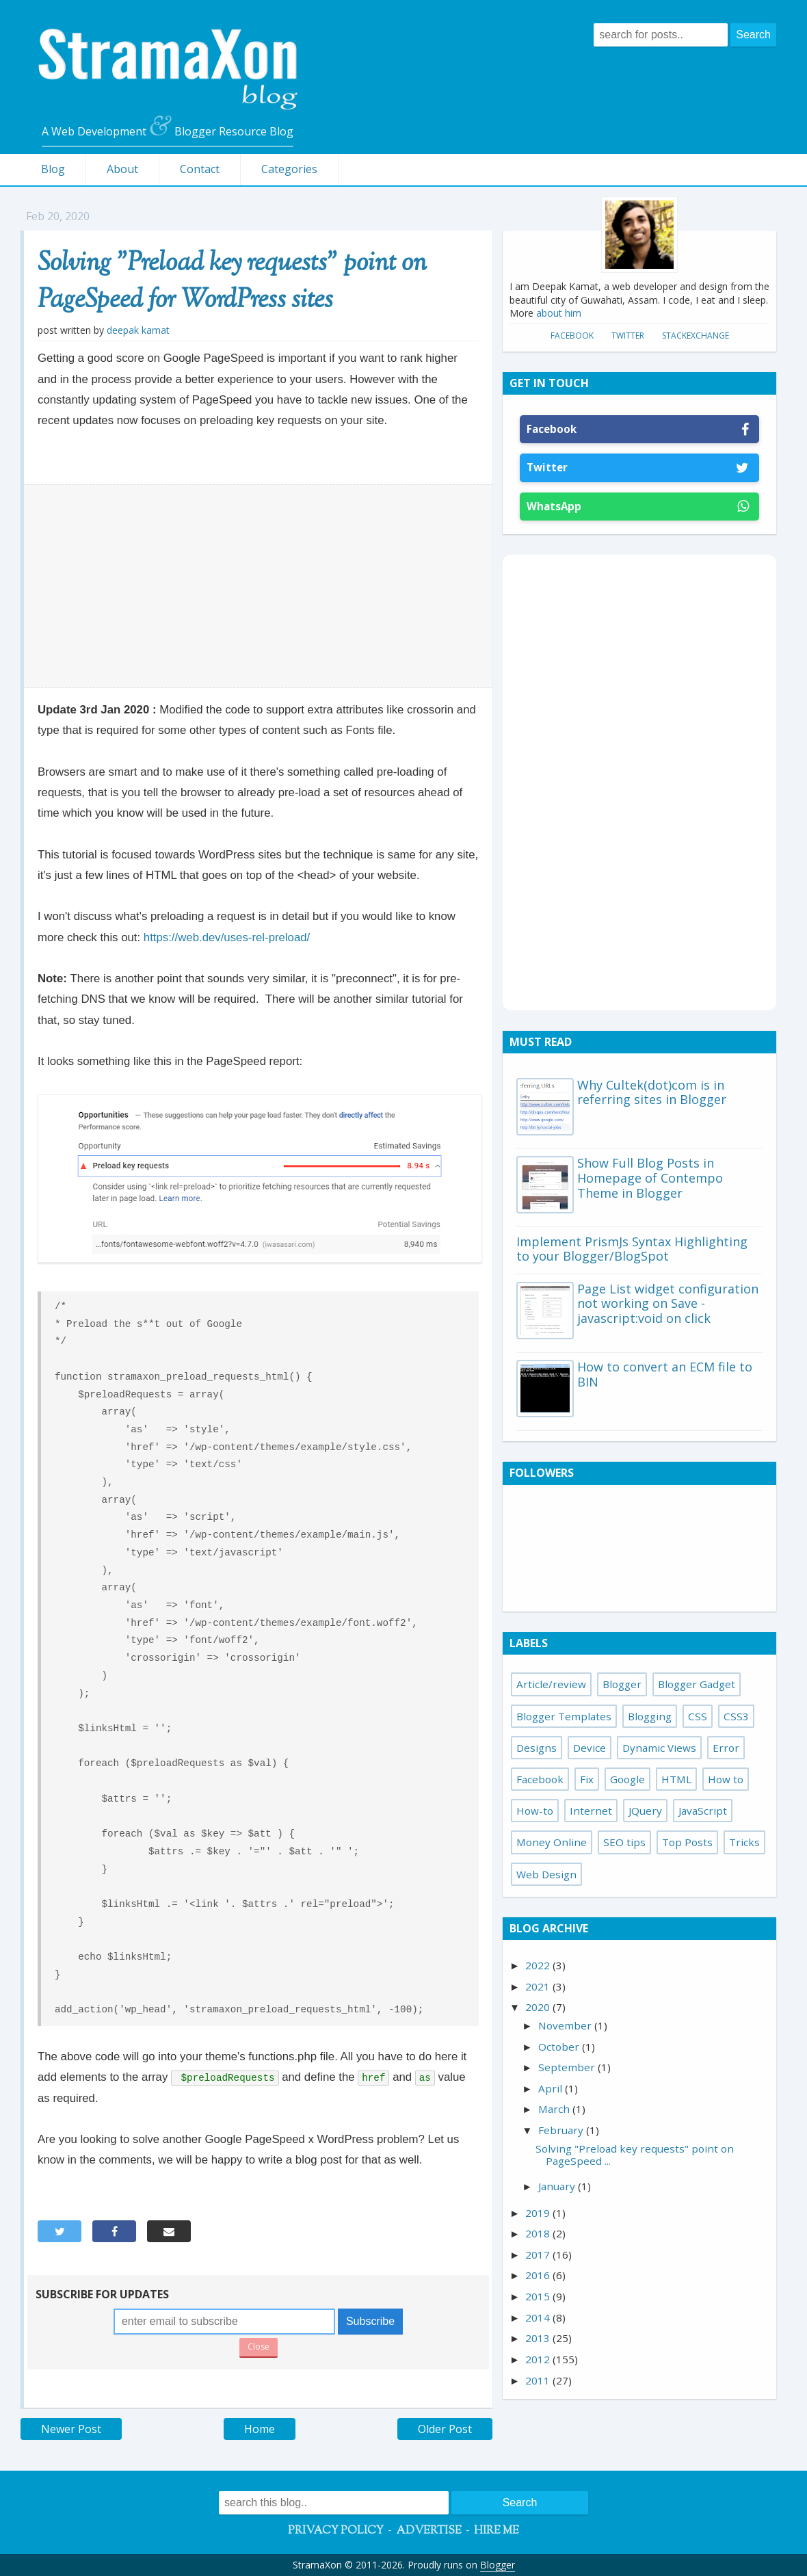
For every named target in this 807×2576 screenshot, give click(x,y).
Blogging (650, 1716)
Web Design (546, 1874)
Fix (587, 1779)
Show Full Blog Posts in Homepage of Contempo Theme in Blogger (650, 1177)
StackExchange (695, 335)
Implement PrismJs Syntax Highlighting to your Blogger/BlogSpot (632, 1249)
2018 (539, 2233)
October (560, 2046)
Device (589, 1747)
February (562, 2130)
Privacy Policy (336, 2531)
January (558, 2186)
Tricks (744, 1842)
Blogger (622, 1684)
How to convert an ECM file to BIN (664, 1374)
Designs (536, 1747)
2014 (539, 2317)
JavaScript (702, 1810)
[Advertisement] (258, 586)
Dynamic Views (659, 1747)
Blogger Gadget (696, 1684)
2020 (539, 2007)
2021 (539, 1986)
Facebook (572, 335)
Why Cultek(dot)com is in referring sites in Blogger (651, 1092)
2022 (539, 1965)
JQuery (645, 1810)
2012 (539, 2359)
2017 (539, 2254)
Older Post (445, 2428)
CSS (697, 1716)
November (566, 2025)
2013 (539, 2338)
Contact (200, 168)
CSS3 (736, 1716)
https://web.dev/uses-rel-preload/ (227, 937)
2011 (539, 2380)
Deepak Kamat (138, 330)
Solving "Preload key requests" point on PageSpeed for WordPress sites (232, 282)
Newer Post (71, 2428)
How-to (534, 1810)
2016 (539, 2275)
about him (558, 312)
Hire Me (496, 2531)
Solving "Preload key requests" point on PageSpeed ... (634, 2155)
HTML (676, 1779)
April (551, 2088)
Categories (289, 168)
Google (627, 1779)
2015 (539, 2296)
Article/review (551, 1684)
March (555, 2109)
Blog (53, 168)
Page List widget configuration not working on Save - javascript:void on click (667, 1303)
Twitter (627, 335)
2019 (539, 2213)
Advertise (429, 2531)
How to (725, 1779)
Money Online (551, 1842)
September (568, 2067)
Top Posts (687, 1842)
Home (259, 2428)
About (122, 168)
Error (726, 1747)
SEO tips (624, 1842)
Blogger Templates (563, 1716)
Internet (591, 1810)
